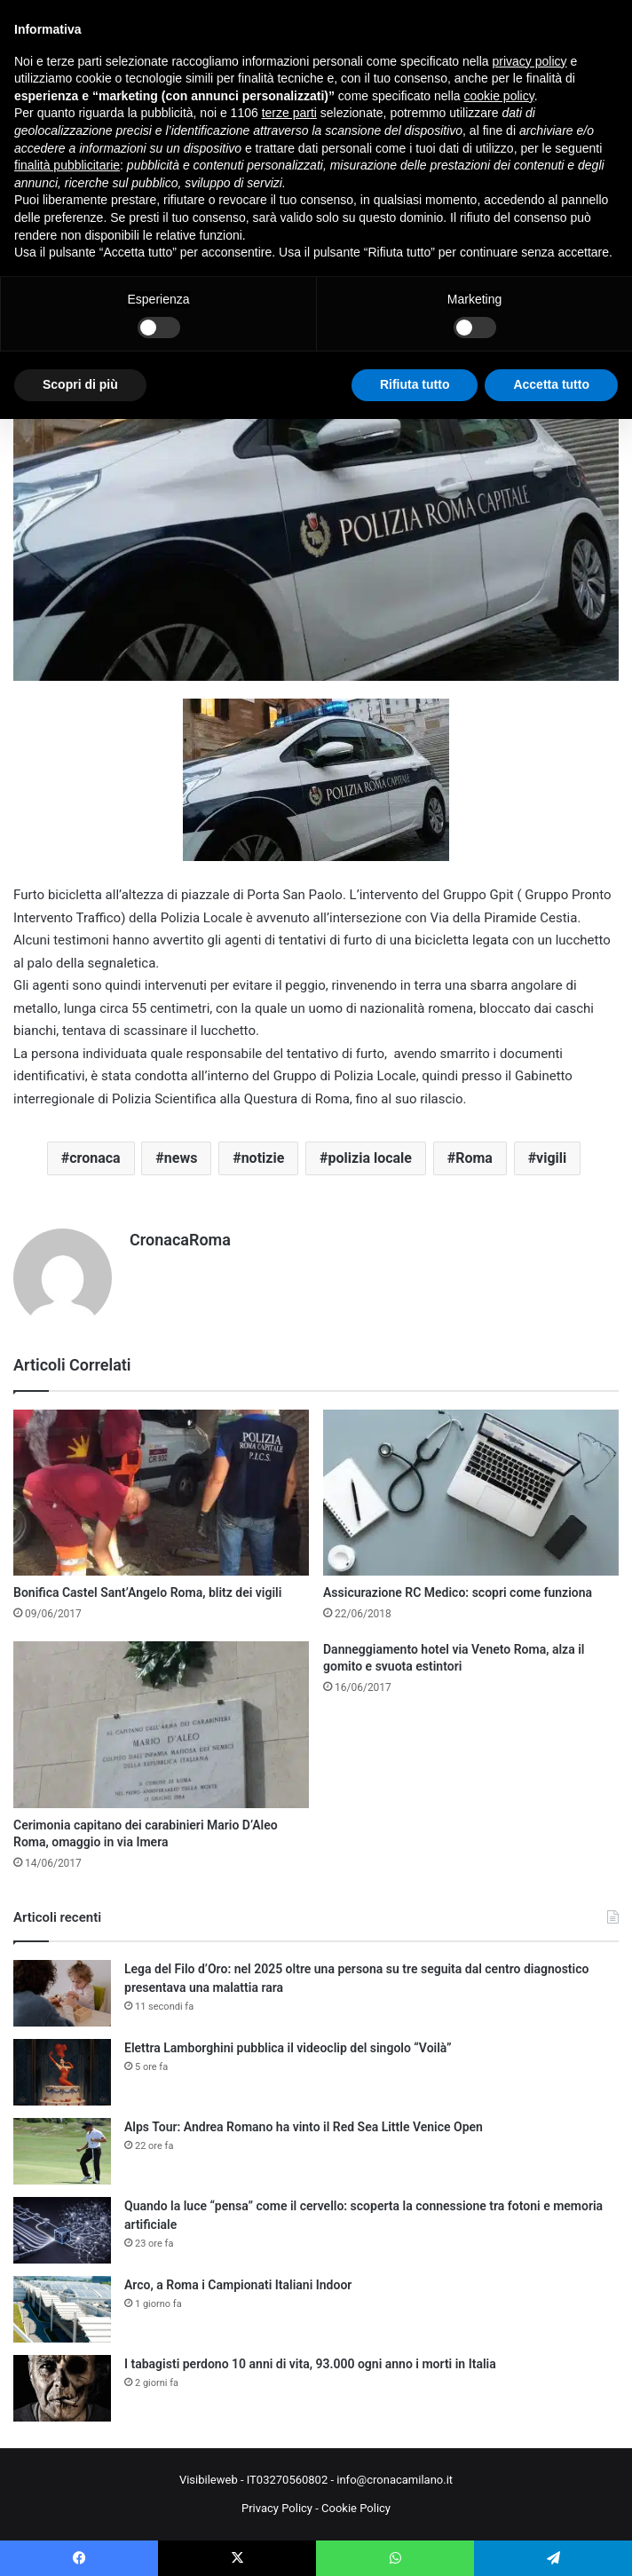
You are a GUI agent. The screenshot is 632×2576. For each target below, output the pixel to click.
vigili (551, 1158)
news (181, 1158)
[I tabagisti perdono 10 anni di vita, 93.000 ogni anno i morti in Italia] (62, 2388)
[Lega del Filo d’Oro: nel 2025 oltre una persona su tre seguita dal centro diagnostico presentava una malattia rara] (62, 1993)
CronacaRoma (180, 1239)
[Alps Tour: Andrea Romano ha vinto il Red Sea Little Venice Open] (62, 2151)
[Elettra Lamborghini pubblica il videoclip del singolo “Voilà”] (62, 2072)
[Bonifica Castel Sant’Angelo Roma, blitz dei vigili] (161, 1493)
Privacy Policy (276, 2508)
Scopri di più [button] (80, 384)
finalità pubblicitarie (67, 165)
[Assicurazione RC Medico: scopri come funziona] (471, 1493)
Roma (474, 1158)
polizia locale (370, 1158)
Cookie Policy (356, 2508)
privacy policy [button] (530, 61)
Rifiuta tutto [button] (415, 384)
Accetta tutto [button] (551, 384)
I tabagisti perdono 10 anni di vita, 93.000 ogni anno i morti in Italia (310, 2364)
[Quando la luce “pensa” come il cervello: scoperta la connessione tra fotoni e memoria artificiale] (62, 2230)
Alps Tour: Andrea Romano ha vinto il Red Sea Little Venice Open (303, 2127)
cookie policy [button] (499, 96)
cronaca (94, 1158)
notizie (263, 1158)
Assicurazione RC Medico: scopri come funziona (457, 1592)
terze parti (289, 113)
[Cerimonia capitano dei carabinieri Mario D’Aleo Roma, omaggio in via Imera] (161, 1724)
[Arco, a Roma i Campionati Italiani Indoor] (62, 2309)
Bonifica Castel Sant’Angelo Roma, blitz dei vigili (147, 1592)
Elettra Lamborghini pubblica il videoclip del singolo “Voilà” (288, 2048)
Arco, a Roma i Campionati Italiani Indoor (238, 2285)
